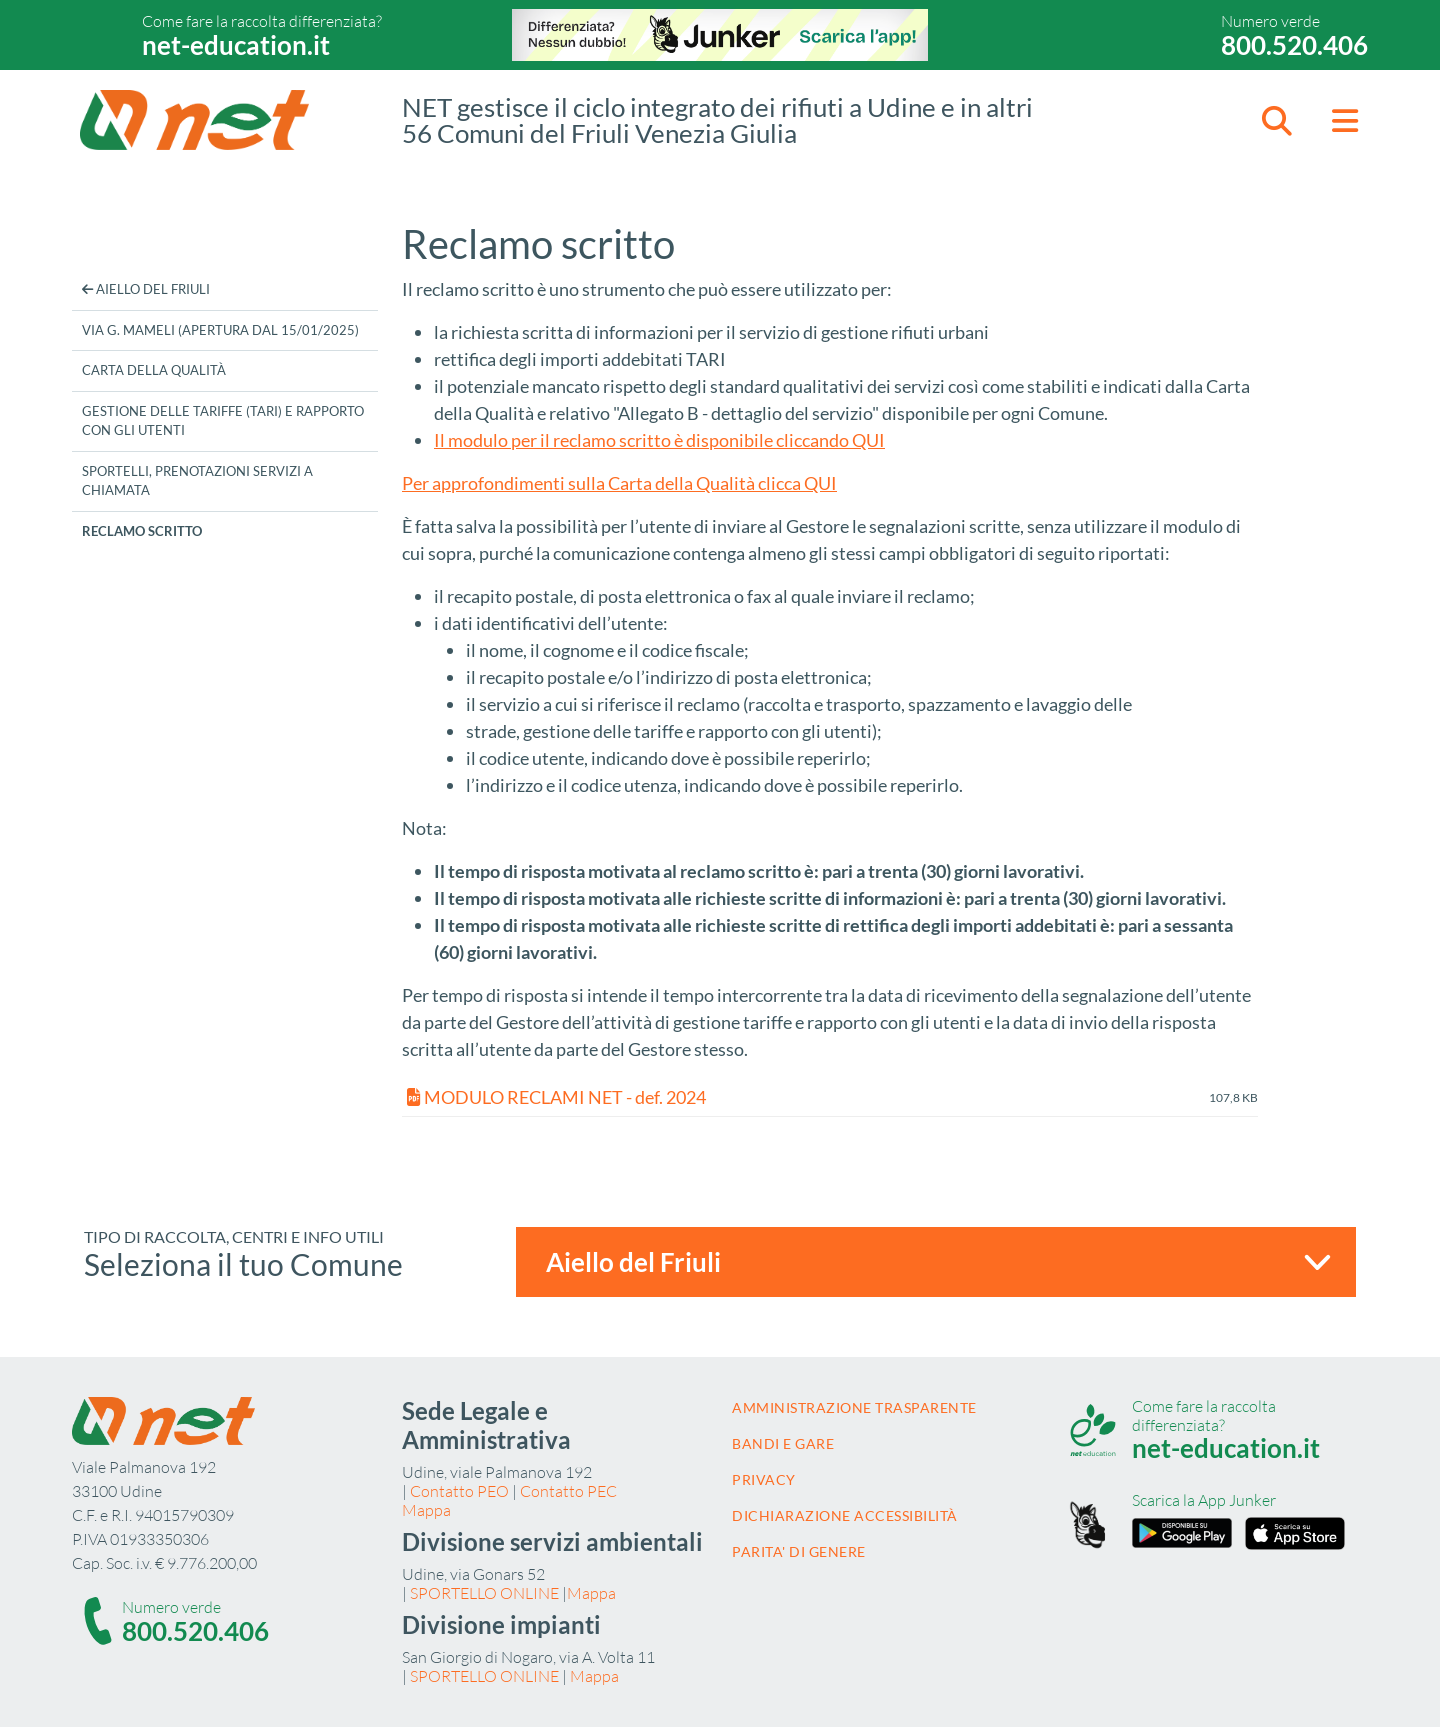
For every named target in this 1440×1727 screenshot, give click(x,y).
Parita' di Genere (799, 1551)
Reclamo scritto (142, 531)
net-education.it (236, 45)
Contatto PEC (568, 1491)
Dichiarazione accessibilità (845, 1515)
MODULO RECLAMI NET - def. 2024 (556, 1097)
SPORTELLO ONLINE (484, 1593)
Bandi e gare (783, 1443)
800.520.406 (1294, 45)
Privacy (764, 1479)
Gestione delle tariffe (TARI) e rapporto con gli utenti (223, 421)
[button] (1277, 120)
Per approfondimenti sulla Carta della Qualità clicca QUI (619, 483)
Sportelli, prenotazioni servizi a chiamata (197, 481)
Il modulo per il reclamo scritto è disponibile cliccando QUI (659, 440)
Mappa (426, 1510)
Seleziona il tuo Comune (243, 1264)
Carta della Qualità (154, 370)
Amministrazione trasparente (854, 1407)
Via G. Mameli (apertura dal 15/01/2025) (220, 330)
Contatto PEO (459, 1491)
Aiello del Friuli (146, 289)
